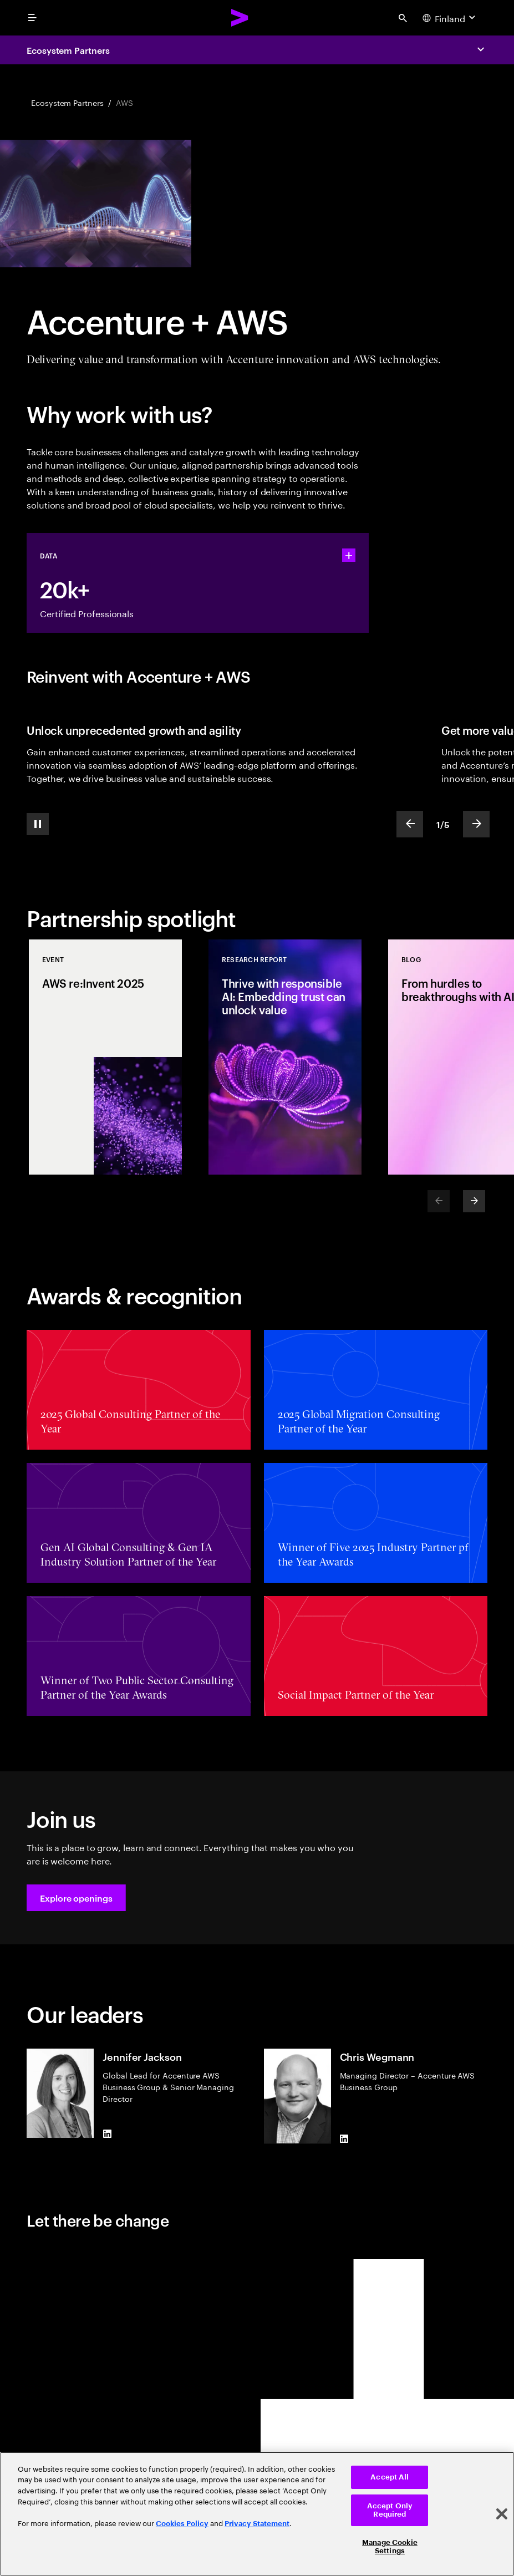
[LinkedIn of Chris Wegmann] (344, 2139)
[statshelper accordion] (348, 555)
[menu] (32, 17)
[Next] (474, 1201)
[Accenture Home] (240, 17)
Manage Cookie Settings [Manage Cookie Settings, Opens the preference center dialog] (390, 2547)
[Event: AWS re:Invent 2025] (105, 1057)
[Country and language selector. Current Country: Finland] (450, 17)
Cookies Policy (182, 2523)
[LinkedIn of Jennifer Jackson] (107, 2133)
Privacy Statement (257, 2523)
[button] (76, 1897)
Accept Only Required (390, 2510)
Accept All (389, 2477)
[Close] (502, 2514)
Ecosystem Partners (68, 50)
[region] (257, 2514)
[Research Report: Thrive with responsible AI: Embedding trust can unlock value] (285, 1057)
